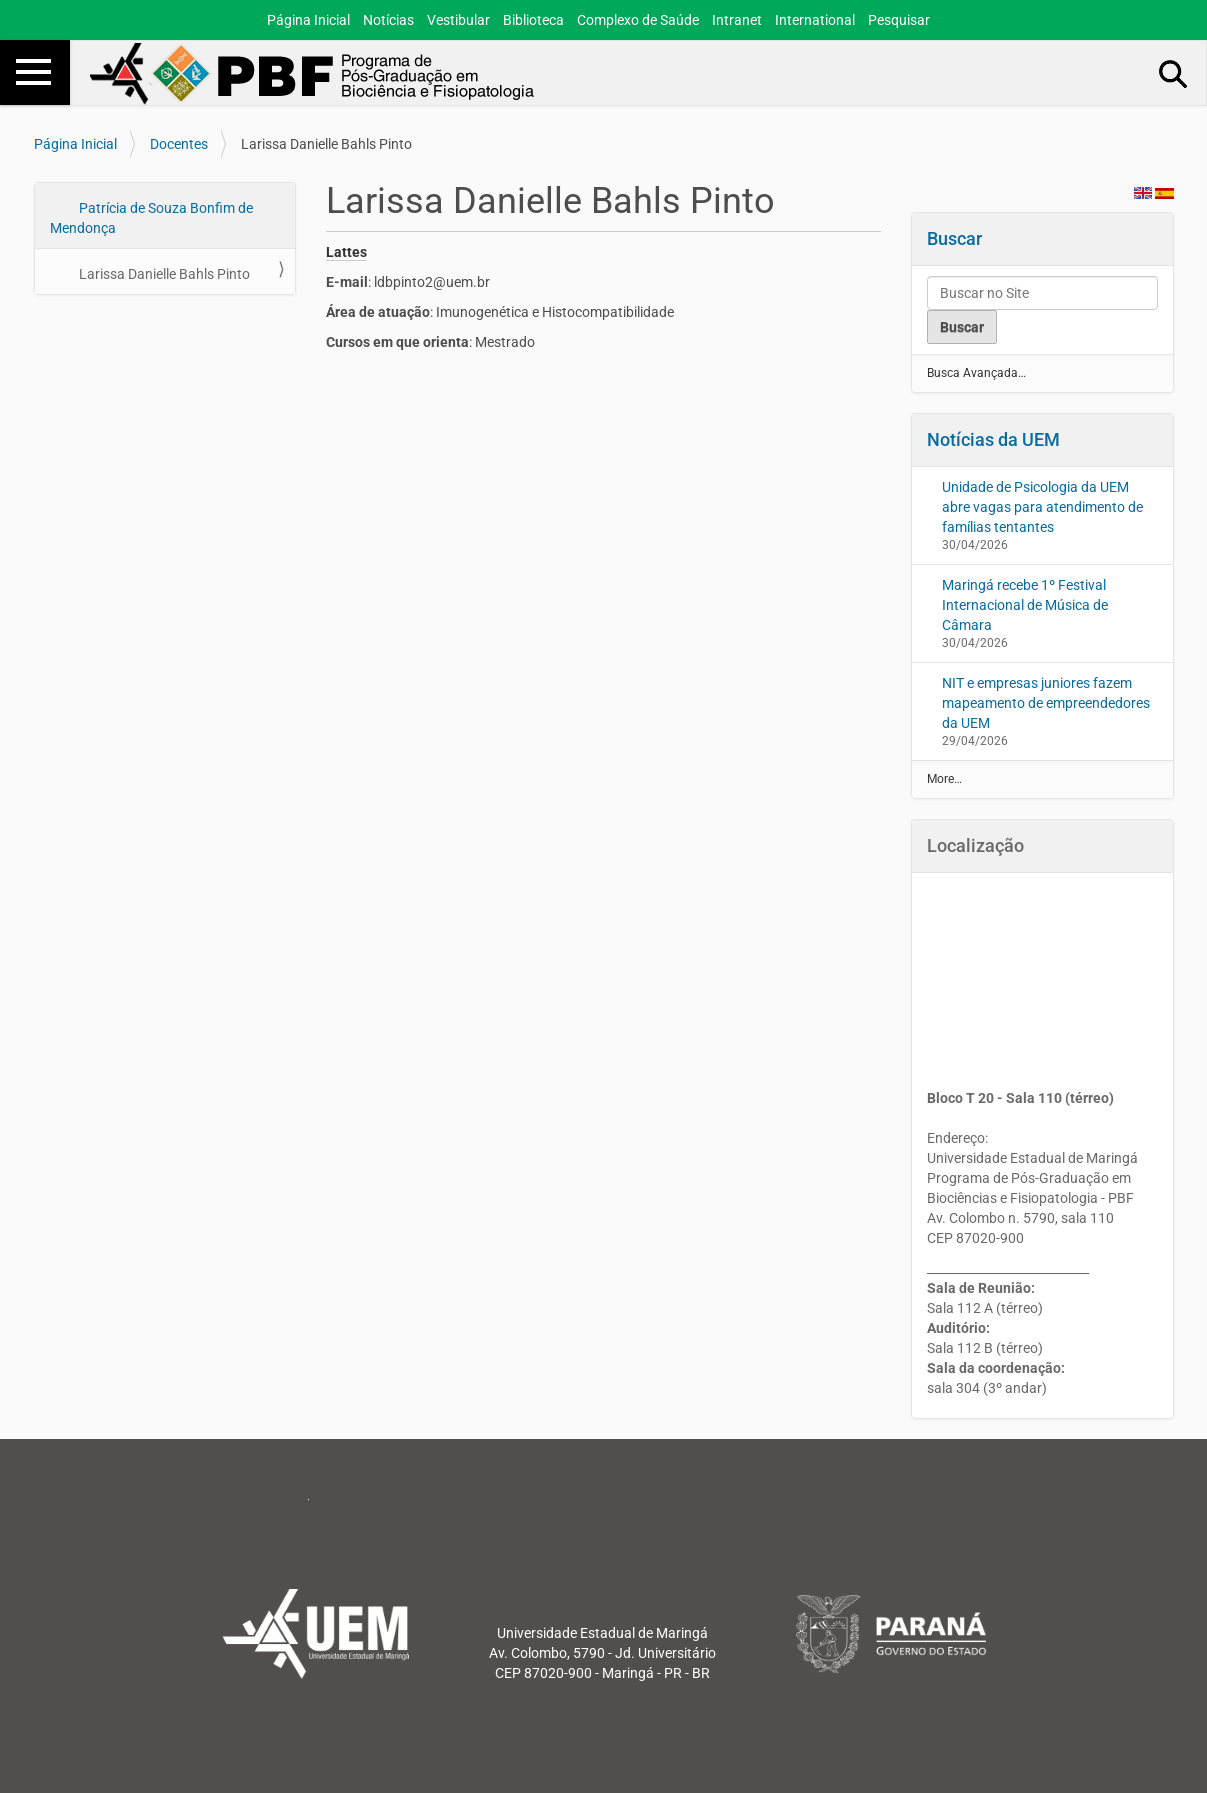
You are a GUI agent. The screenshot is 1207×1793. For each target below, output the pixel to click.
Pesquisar (899, 20)
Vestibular (458, 20)
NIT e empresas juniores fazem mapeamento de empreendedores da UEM (1046, 703)
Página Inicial (308, 20)
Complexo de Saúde (638, 20)
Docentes (179, 144)
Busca (1174, 73)
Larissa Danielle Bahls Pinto (163, 274)
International (815, 20)
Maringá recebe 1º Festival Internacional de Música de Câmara (1025, 605)
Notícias (388, 20)
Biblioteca (533, 20)
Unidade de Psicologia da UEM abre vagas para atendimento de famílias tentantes (1042, 507)
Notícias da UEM (993, 439)
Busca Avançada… (976, 373)
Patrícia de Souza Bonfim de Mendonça (151, 218)
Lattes (346, 252)
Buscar (954, 238)
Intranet (737, 20)
